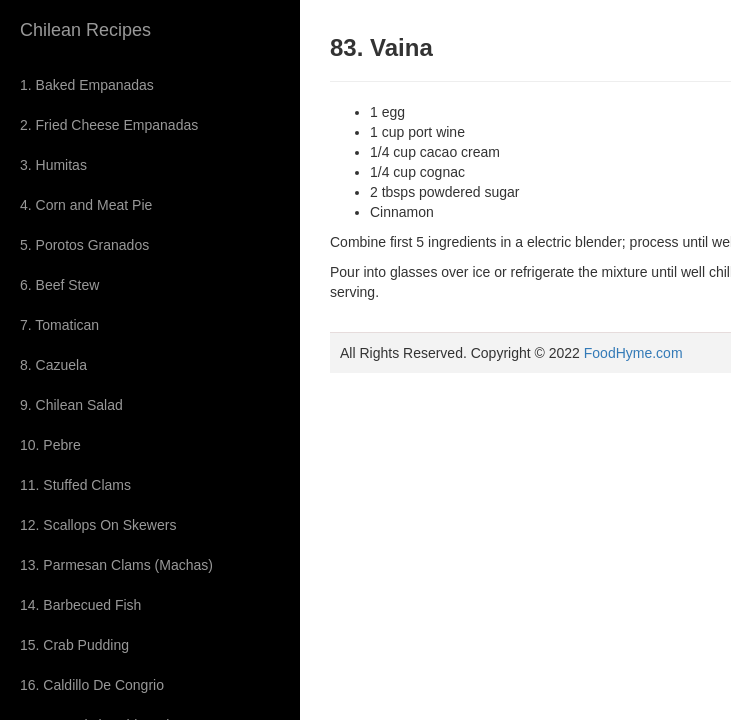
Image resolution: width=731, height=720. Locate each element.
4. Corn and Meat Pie (86, 205)
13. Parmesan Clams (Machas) (116, 565)
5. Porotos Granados (84, 245)
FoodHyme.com (633, 353)
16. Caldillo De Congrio (92, 685)
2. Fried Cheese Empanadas (109, 125)
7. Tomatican (59, 325)
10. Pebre (50, 445)
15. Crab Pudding (74, 645)
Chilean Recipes (85, 30)
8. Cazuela (53, 365)
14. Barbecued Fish (80, 605)
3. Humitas (53, 165)
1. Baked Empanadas (87, 85)
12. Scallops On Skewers (98, 525)
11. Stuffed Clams (75, 485)
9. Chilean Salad (71, 405)
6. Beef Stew (59, 285)
